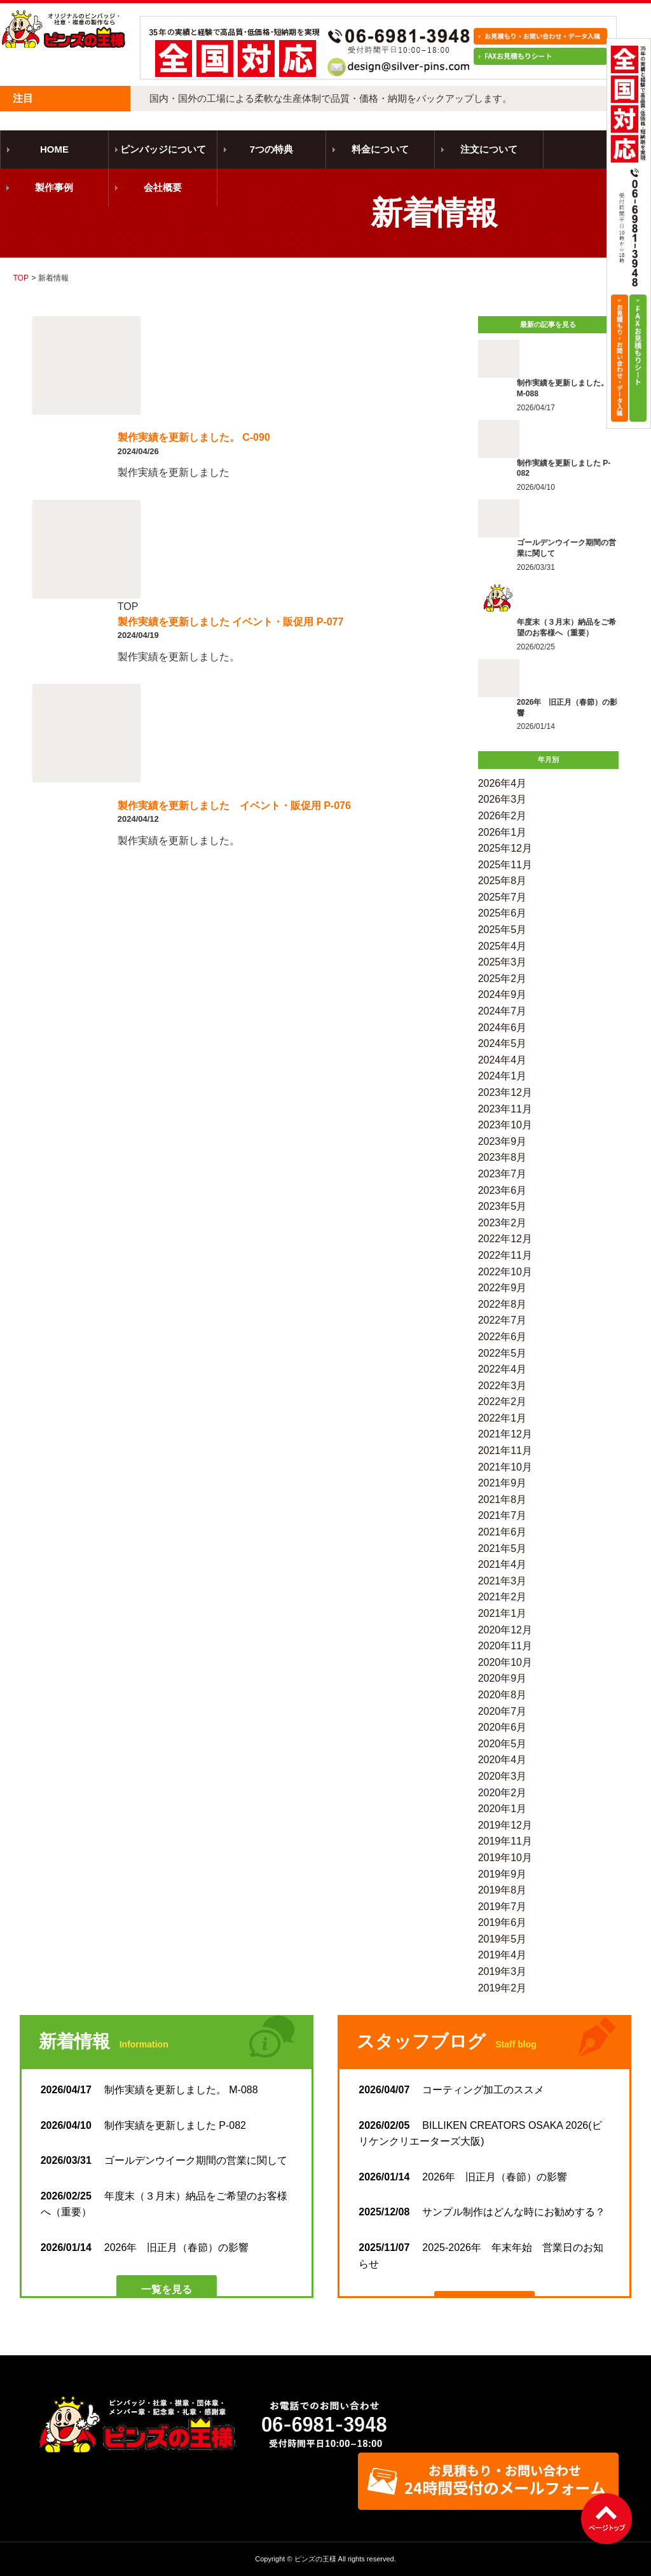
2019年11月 (505, 1841)
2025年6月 (502, 913)
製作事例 (54, 187)
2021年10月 (505, 1467)
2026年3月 (502, 799)
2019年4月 (502, 1954)
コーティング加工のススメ (451, 2089)
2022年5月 (502, 1353)
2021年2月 (502, 1596)
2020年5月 (502, 1743)
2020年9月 (502, 1678)
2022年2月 (502, 1401)
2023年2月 (502, 1222)
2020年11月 (505, 1645)
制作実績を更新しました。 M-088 (149, 2089)
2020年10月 (505, 1662)
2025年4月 (502, 946)
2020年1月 (502, 1808)
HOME (54, 149)
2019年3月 (502, 1971)
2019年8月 (502, 1890)
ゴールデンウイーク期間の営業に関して (164, 2160)
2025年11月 (505, 864)
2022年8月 (502, 1304)
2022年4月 (502, 1369)
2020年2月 (502, 1792)
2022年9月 (502, 1287)
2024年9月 (502, 994)
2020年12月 (505, 1629)
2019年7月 (502, 1906)
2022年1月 (502, 1418)
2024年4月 (502, 1060)
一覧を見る (166, 2289)
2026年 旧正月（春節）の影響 (145, 2247)
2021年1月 (502, 1613)
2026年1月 (502, 832)
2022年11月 (505, 1255)
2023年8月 (502, 1157)
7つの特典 (271, 149)
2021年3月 (502, 1580)
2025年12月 (505, 848)
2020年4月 (502, 1759)
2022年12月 (505, 1238)
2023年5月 (502, 1206)
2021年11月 (505, 1450)
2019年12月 (505, 1825)
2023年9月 (502, 1141)
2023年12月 (505, 1092)
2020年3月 (502, 1776)
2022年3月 (502, 1385)
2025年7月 (502, 897)
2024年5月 (502, 1043)
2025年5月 (502, 929)
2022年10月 (505, 1271)
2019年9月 (502, 1874)
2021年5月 (502, 1548)
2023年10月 (505, 1124)
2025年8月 (502, 880)
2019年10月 (505, 1857)
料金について (380, 149)
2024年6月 (502, 1027)
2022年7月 (502, 1320)
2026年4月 (502, 783)
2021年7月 (502, 1515)
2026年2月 (502, 815)
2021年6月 (502, 1532)
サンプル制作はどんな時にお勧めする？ (482, 2211)
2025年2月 (502, 978)
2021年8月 (502, 1499)
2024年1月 (502, 1075)
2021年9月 (502, 1483)
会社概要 (163, 187)
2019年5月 (502, 1939)
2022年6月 (502, 1336)
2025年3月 (502, 962)
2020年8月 (502, 1694)
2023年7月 (502, 1173)
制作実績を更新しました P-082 (143, 2125)
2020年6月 (502, 1727)
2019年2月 (502, 1988)
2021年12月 (505, 1434)
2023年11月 (505, 1109)
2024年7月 (502, 1011)
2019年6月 (502, 1922)
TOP (20, 278)
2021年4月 (502, 1564)
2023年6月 (502, 1190)
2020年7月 (502, 1711)
